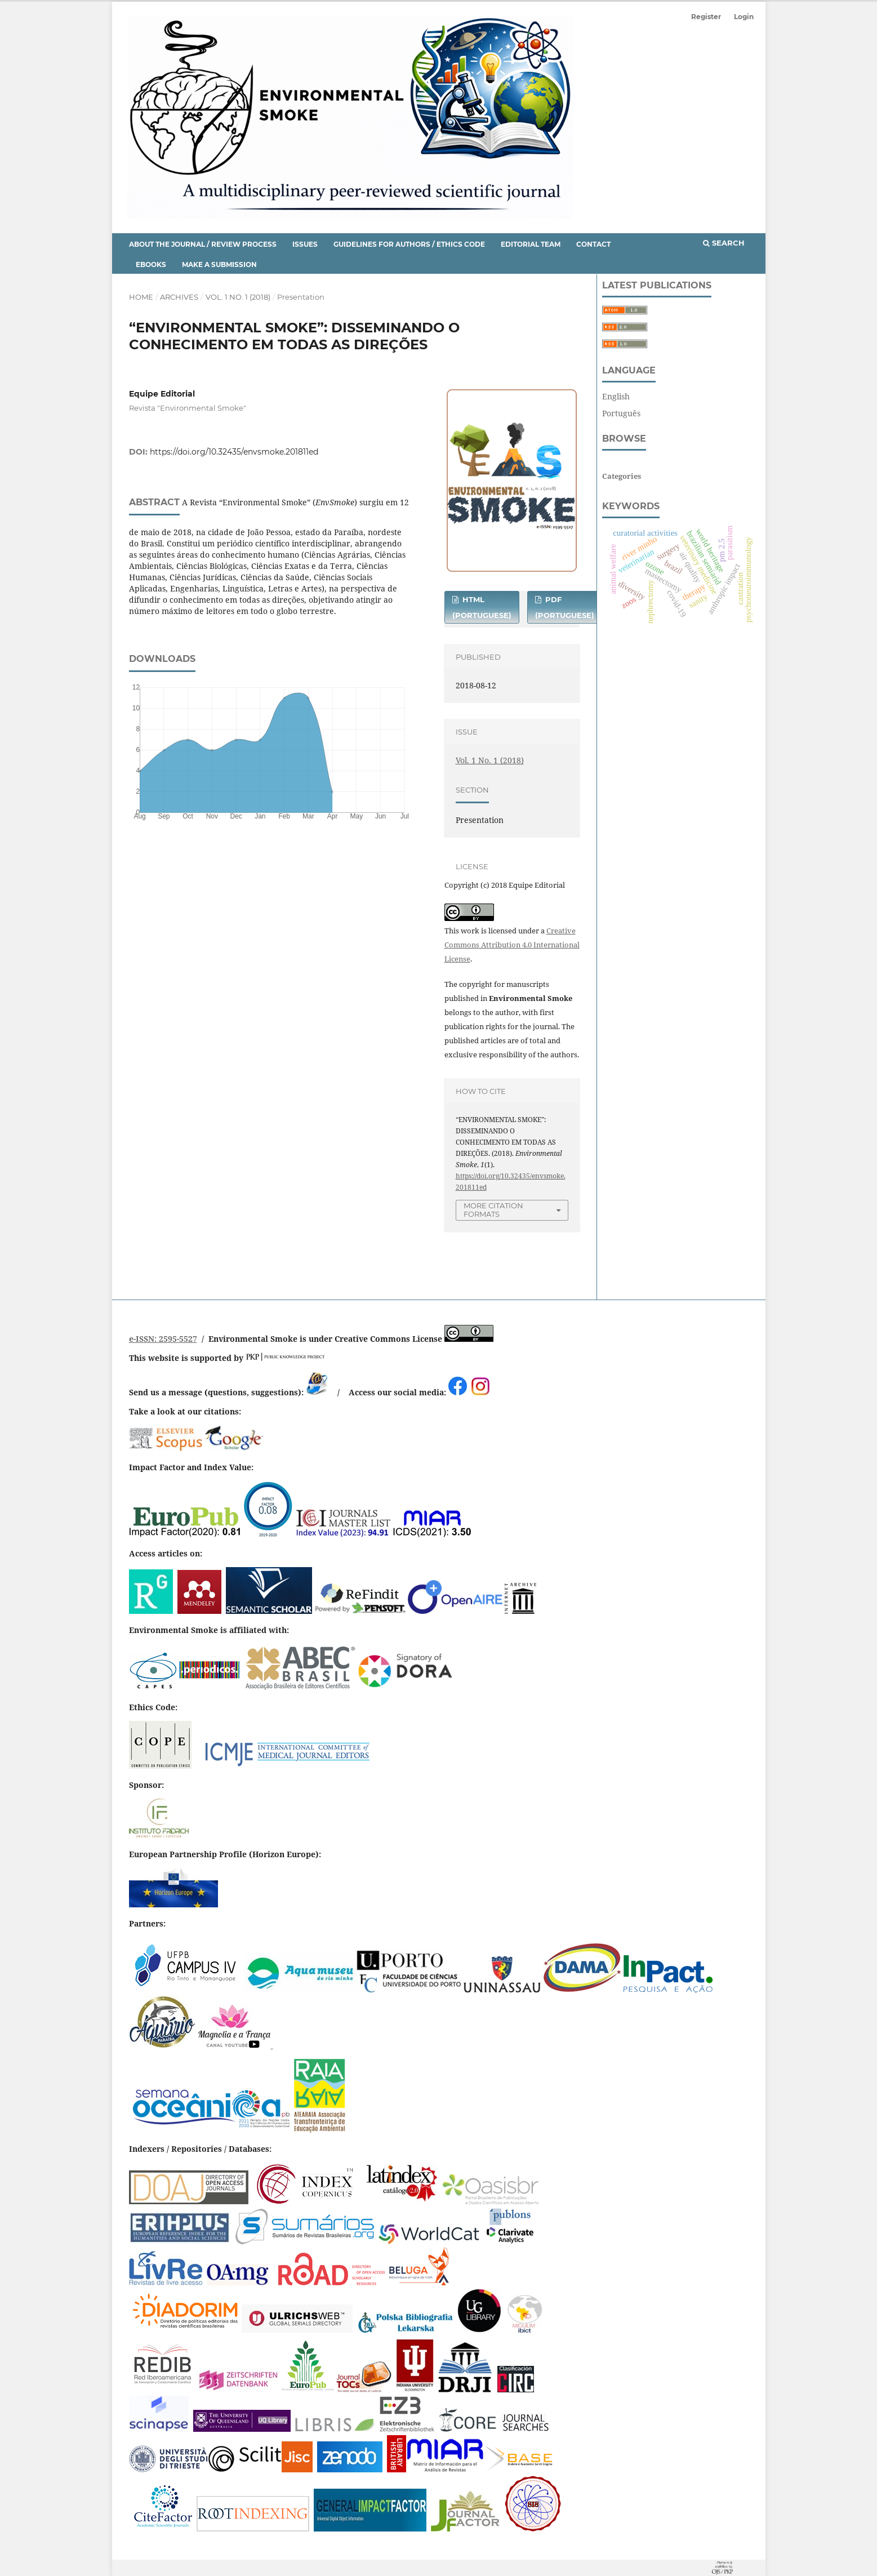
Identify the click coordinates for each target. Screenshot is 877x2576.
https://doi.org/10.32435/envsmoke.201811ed (234, 452)
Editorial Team (530, 244)
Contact (593, 244)
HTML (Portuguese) (481, 607)
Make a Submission (219, 264)
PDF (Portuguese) (564, 607)
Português (621, 413)
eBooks (151, 264)
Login (744, 16)
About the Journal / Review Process (203, 244)
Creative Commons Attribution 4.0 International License (512, 945)
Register (706, 16)
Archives (179, 296)
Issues (305, 244)
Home (141, 296)
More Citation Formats (493, 1209)
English (616, 396)
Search (724, 242)
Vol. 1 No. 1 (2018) (238, 296)
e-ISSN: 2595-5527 (163, 1338)
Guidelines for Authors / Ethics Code (409, 244)
